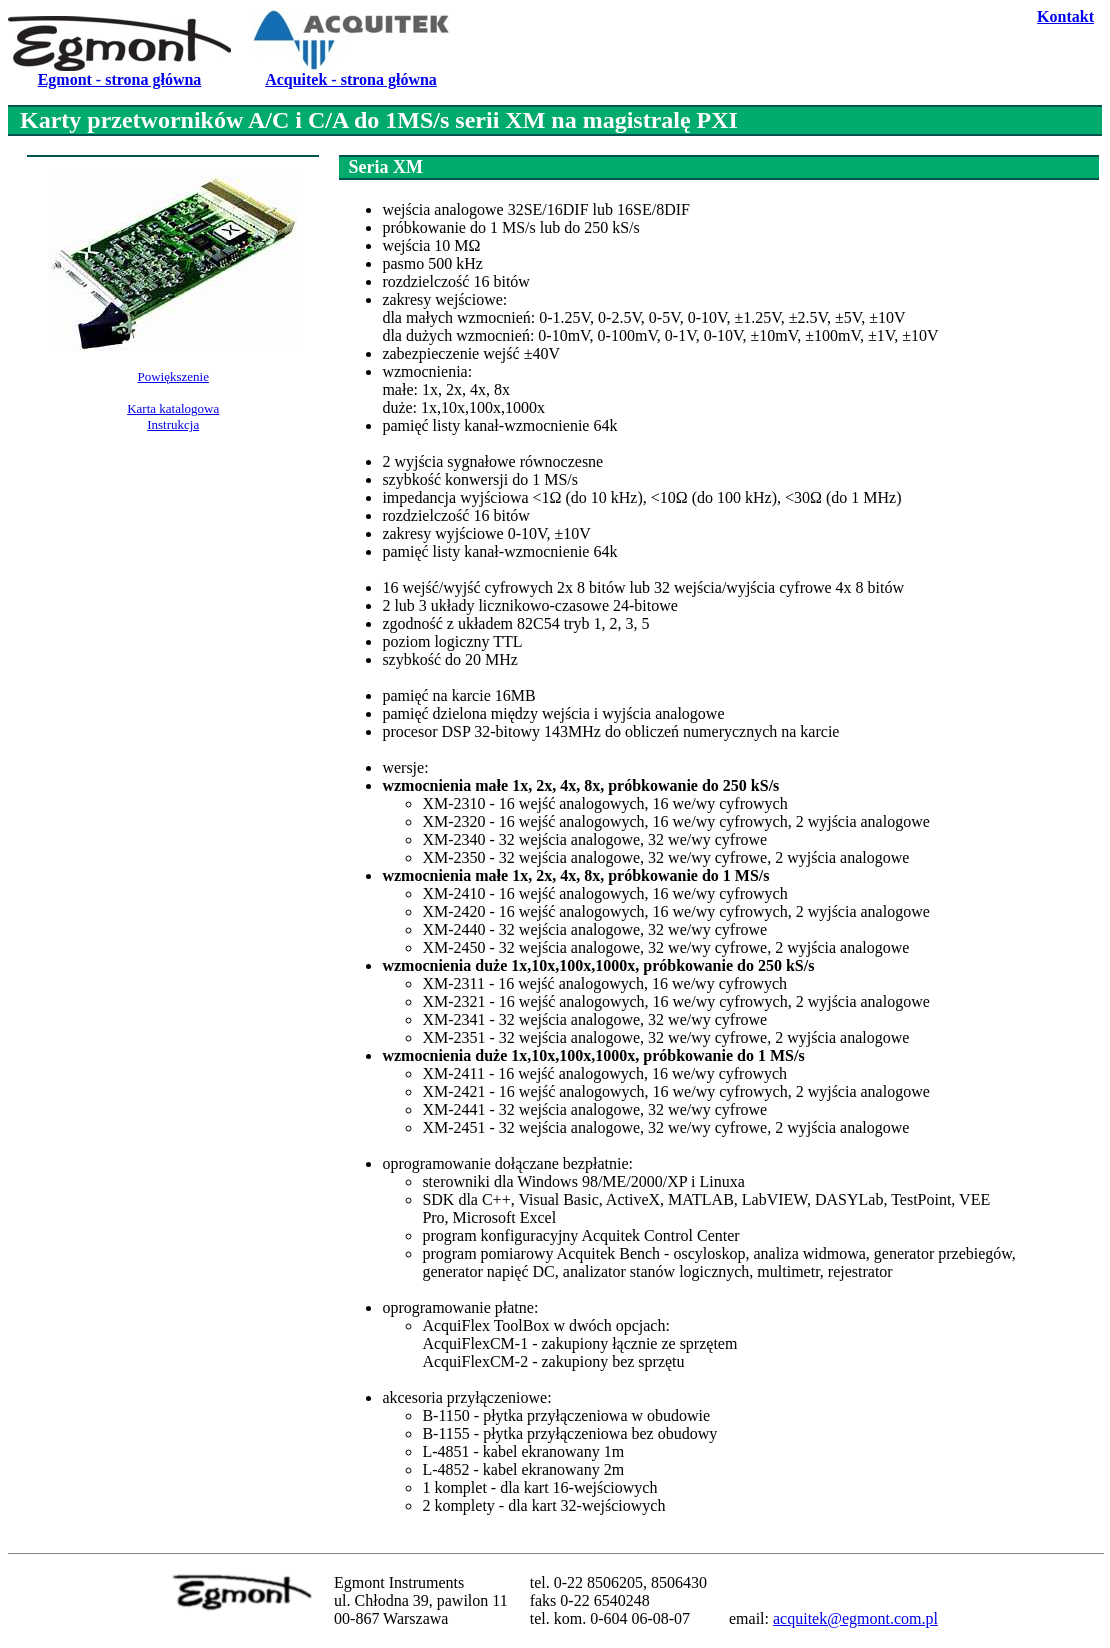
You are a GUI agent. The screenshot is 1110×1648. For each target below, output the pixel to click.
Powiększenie (172, 376)
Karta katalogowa (173, 408)
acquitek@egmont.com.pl (855, 1618)
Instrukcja (173, 424)
